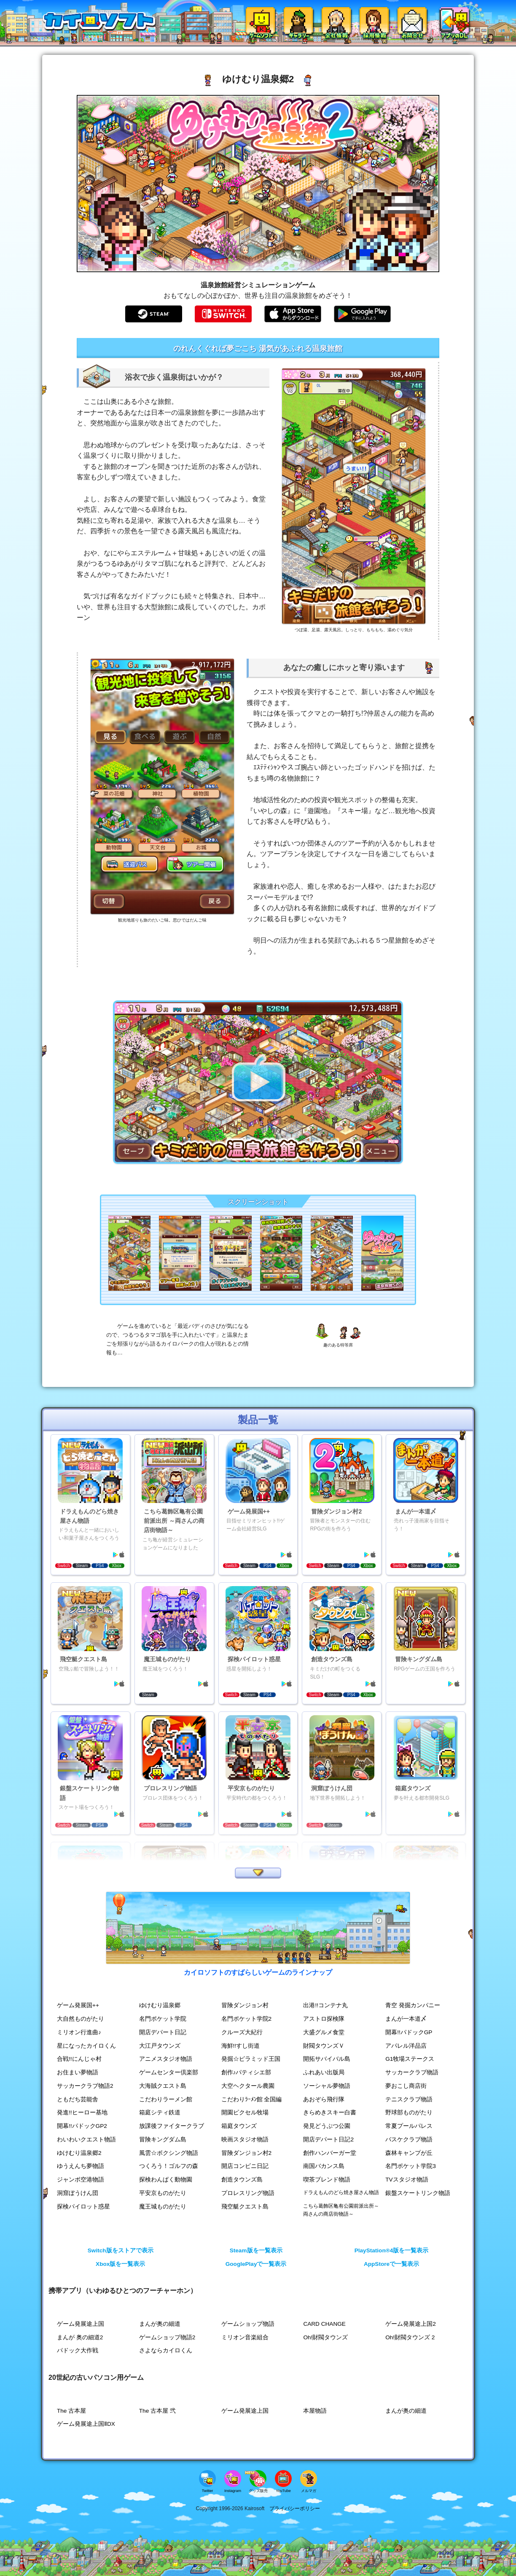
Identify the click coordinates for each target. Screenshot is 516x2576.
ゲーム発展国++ (78, 2005)
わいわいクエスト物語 (86, 2139)
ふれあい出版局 (323, 2072)
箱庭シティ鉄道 (159, 2112)
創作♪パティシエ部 (246, 2072)
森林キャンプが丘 (409, 2153)
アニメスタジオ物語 (165, 2059)
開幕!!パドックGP (408, 2032)
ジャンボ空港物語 (80, 2179)
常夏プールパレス (409, 2126)
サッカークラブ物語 (411, 2072)
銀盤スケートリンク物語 (417, 2193)
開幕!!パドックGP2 (82, 2126)
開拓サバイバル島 (326, 2059)
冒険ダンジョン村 (245, 2005)
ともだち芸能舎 (77, 2099)
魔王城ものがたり (162, 2206)
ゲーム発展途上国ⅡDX (86, 2424)
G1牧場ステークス (409, 2059)
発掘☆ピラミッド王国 (250, 2059)
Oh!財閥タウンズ (325, 2337)
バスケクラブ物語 (409, 2139)
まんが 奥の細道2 (80, 2337)
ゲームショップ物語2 (167, 2337)
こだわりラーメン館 (165, 2099)
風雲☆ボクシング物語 (168, 2153)
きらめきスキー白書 (329, 2112)
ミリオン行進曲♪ (79, 2032)
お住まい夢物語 (77, 2072)
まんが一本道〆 (406, 2019)
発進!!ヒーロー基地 (82, 2112)
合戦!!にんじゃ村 (79, 2059)
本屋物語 (315, 2411)
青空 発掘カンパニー (412, 2005)
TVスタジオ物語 (406, 2179)
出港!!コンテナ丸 (325, 2005)
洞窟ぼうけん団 (77, 2193)
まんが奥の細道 (159, 2324)
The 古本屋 (71, 2411)
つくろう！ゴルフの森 (168, 2166)
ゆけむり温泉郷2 (79, 2153)
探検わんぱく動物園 (165, 2179)
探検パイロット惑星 (83, 2206)
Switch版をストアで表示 (120, 2250)
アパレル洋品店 (406, 2046)
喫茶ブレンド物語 (326, 2179)
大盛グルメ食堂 (323, 2032)
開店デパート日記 (162, 2032)
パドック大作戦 (77, 2350)
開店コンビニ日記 (245, 2166)
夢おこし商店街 (406, 2086)
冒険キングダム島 (162, 2139)
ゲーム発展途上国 (80, 2324)
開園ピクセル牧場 (245, 2112)
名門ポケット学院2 (246, 2019)
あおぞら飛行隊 (323, 2099)
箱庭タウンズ (239, 2126)
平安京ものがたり (162, 2193)
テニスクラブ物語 (409, 2099)
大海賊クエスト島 (162, 2086)
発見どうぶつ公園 (326, 2126)
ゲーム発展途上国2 (410, 2324)
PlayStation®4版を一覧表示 (392, 2250)
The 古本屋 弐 (157, 2411)
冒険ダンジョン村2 (246, 2153)
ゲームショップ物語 (247, 2324)
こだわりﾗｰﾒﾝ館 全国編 (251, 2099)
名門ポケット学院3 (410, 2166)
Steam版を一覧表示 (256, 2250)
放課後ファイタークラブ (171, 2126)
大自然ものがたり (80, 2019)
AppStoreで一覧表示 (391, 2264)
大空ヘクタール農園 (247, 2086)
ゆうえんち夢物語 (80, 2166)
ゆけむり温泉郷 (159, 2005)
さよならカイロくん (165, 2350)
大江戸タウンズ (159, 2046)
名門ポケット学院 (162, 2019)
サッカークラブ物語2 (85, 2086)
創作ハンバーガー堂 (329, 2153)
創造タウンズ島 (242, 2179)
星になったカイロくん (86, 2046)
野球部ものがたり (409, 2112)
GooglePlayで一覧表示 (256, 2264)
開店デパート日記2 (328, 2139)
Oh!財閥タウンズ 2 (410, 2337)
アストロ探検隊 (323, 2019)
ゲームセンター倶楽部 (168, 2072)
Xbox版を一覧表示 (120, 2264)
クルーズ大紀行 (242, 2032)
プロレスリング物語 (247, 2193)
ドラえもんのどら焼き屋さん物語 (341, 2192)
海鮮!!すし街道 (240, 2046)
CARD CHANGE (324, 2324)
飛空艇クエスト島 (245, 2206)
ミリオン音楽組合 (245, 2337)
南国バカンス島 (323, 2166)
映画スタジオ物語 (245, 2139)
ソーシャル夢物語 (326, 2086)
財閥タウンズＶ (323, 2046)
